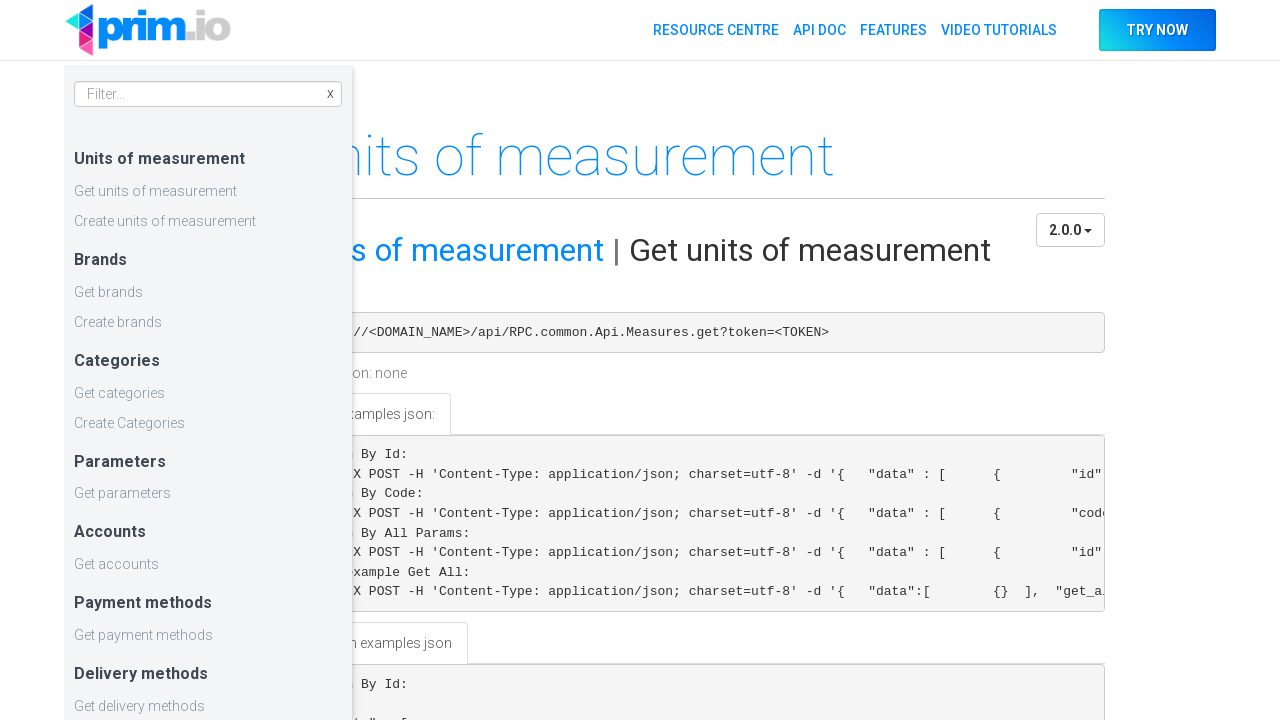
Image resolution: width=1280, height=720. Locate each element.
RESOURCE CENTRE (715, 30)
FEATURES (892, 30)
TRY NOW (1157, 30)
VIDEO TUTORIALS (998, 30)
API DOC (818, 30)
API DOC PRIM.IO (148, 30)
